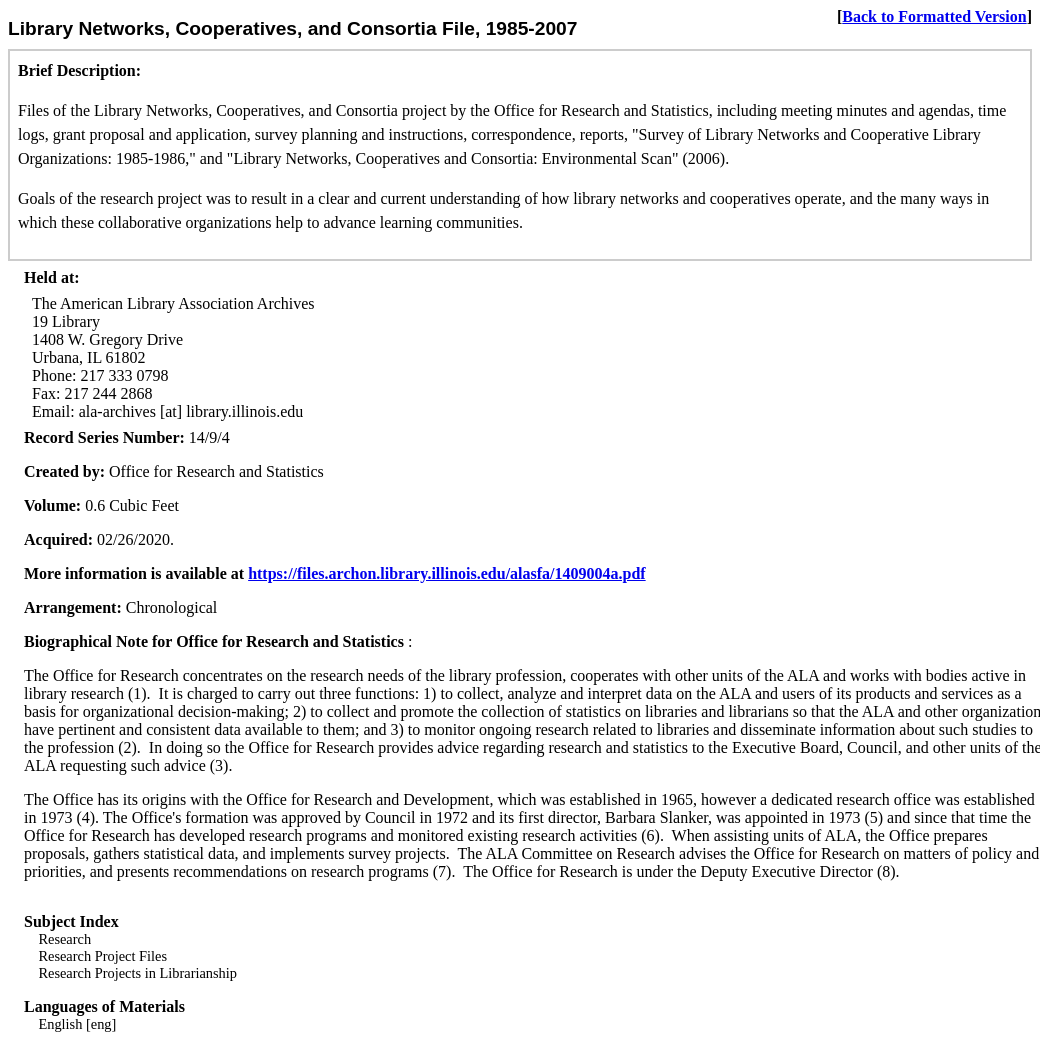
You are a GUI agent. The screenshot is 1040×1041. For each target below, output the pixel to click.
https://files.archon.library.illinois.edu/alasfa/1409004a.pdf (447, 573)
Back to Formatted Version (934, 16)
